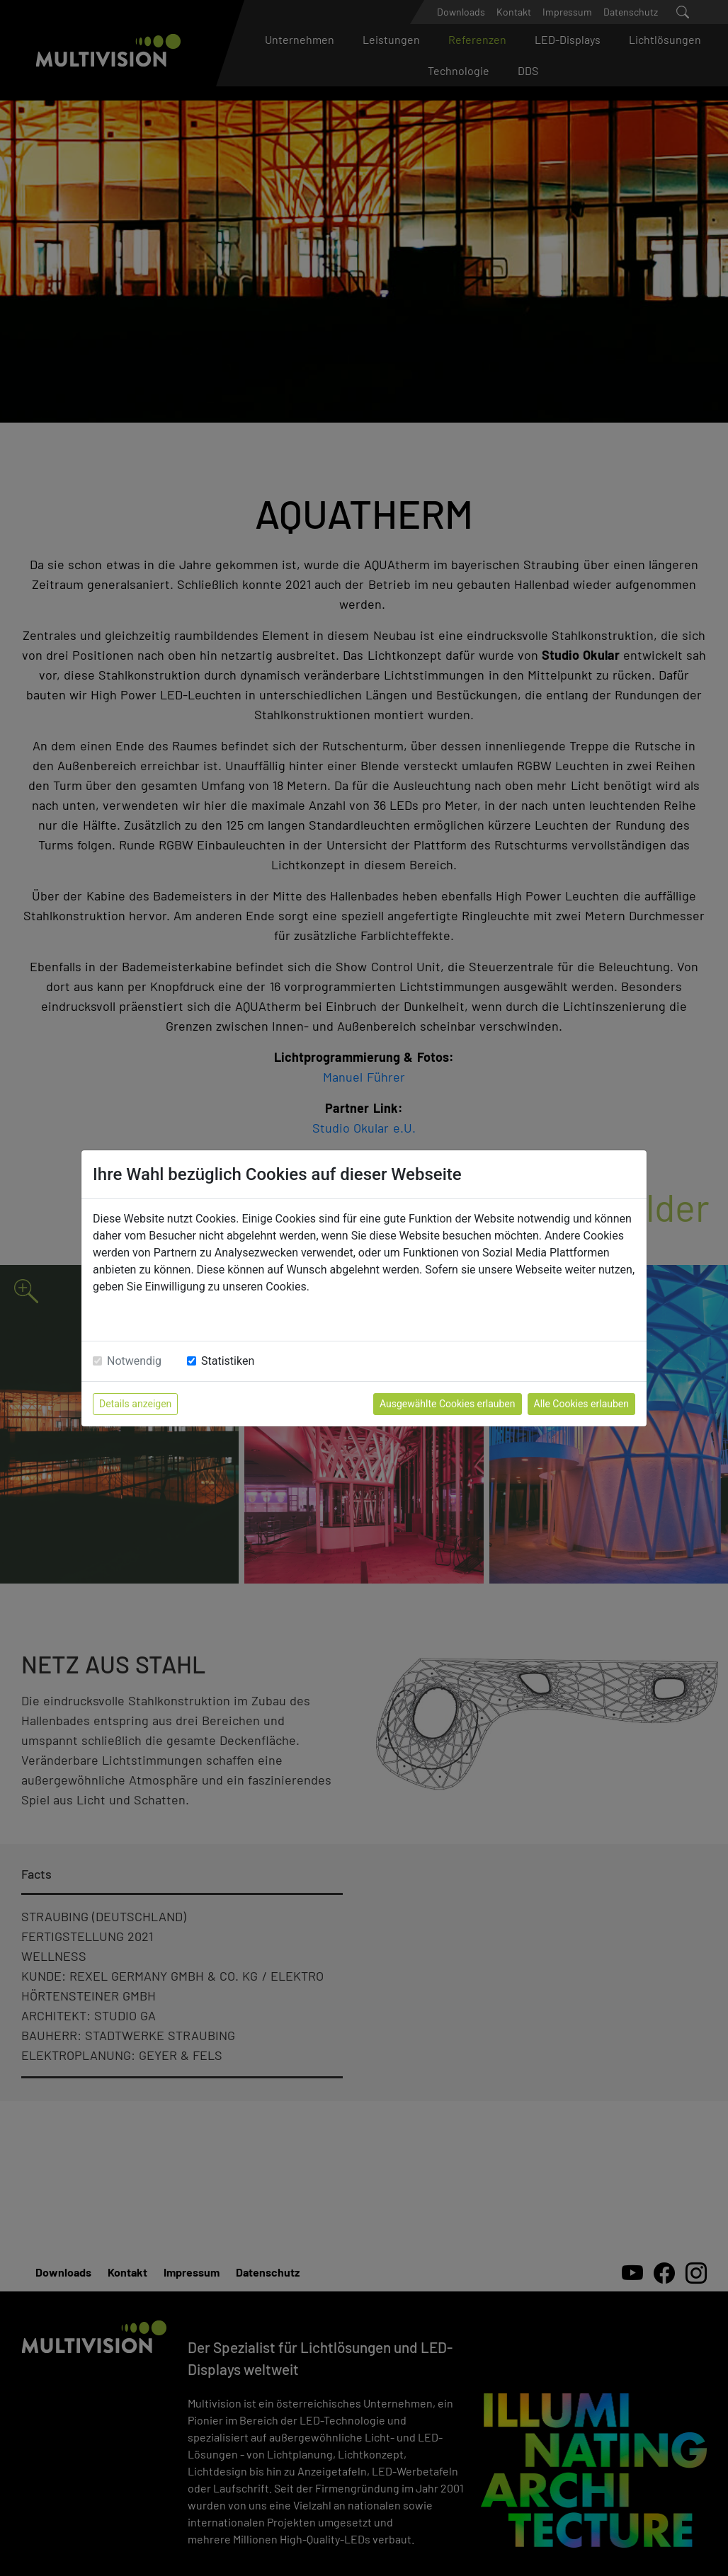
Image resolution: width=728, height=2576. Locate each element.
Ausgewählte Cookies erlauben (448, 1403)
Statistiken (227, 1361)
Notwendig (134, 1361)
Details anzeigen (135, 1403)
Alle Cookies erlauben (581, 1403)
